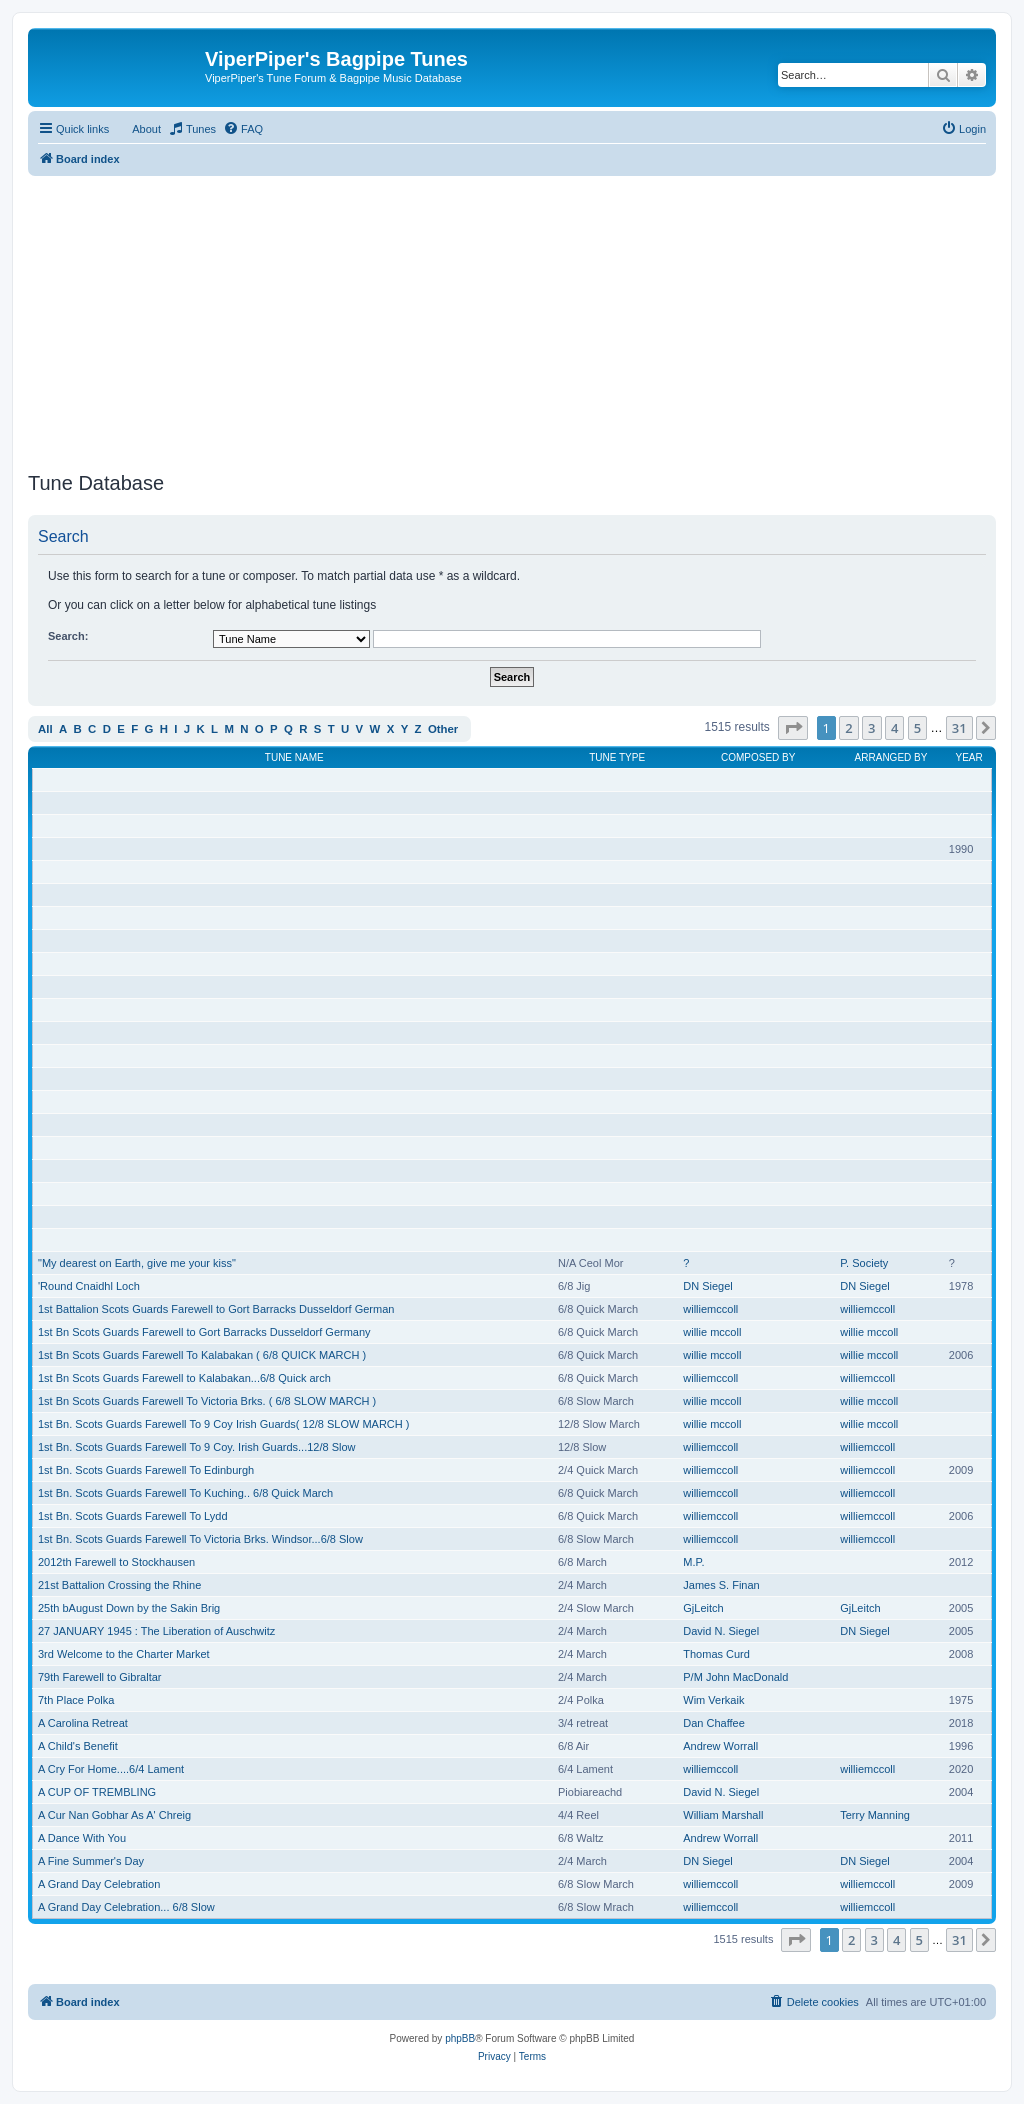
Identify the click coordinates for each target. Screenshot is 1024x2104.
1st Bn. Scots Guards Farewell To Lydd (133, 1516)
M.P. (693, 1562)
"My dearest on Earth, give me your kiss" (137, 1263)
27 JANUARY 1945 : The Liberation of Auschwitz (156, 1631)
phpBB (460, 2038)
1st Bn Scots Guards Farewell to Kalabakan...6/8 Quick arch (184, 1378)
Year (969, 757)
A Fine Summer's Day (91, 1861)
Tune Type (617, 757)
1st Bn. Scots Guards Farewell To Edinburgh (146, 1470)
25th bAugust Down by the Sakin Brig (129, 1608)
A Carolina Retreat (83, 1723)
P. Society (864, 1263)
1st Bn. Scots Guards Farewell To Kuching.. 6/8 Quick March (185, 1493)
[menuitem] (192, 129)
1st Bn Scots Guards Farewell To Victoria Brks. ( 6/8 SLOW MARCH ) (207, 1401)
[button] (793, 728)
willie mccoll (712, 1332)
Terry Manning (875, 1815)
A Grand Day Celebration (99, 1884)
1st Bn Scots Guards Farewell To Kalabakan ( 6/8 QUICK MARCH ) (202, 1355)
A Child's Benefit (78, 1746)
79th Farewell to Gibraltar (100, 1677)
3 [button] (871, 728)
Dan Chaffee (714, 1723)
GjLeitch (703, 1608)
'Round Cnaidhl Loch (89, 1286)
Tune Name (294, 757)
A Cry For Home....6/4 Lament (111, 1769)
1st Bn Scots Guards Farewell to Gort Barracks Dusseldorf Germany (204, 1332)
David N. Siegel (721, 1631)
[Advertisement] (512, 316)
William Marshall (723, 1815)
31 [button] (959, 728)
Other (443, 729)
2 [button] (848, 728)
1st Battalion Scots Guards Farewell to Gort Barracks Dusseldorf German (216, 1309)
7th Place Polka (76, 1700)
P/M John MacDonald (735, 1677)
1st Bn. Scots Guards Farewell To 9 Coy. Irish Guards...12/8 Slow (197, 1447)
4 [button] (894, 728)
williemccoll (710, 1309)
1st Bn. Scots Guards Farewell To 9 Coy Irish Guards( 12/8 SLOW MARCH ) (223, 1424)
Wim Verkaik (713, 1700)
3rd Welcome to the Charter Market (124, 1654)
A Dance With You (82, 1838)
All (45, 729)
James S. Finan (721, 1585)
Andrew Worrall (720, 1746)
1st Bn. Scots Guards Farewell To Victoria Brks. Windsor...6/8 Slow (200, 1539)
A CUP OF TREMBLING (97, 1792)
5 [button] (917, 728)
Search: (68, 636)
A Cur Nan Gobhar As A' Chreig (114, 1815)
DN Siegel (708, 1286)
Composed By (758, 757)
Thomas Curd (716, 1654)
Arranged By (891, 757)
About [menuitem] (146, 129)
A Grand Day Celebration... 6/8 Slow (126, 1907)
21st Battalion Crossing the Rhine (119, 1585)
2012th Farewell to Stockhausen (116, 1562)
